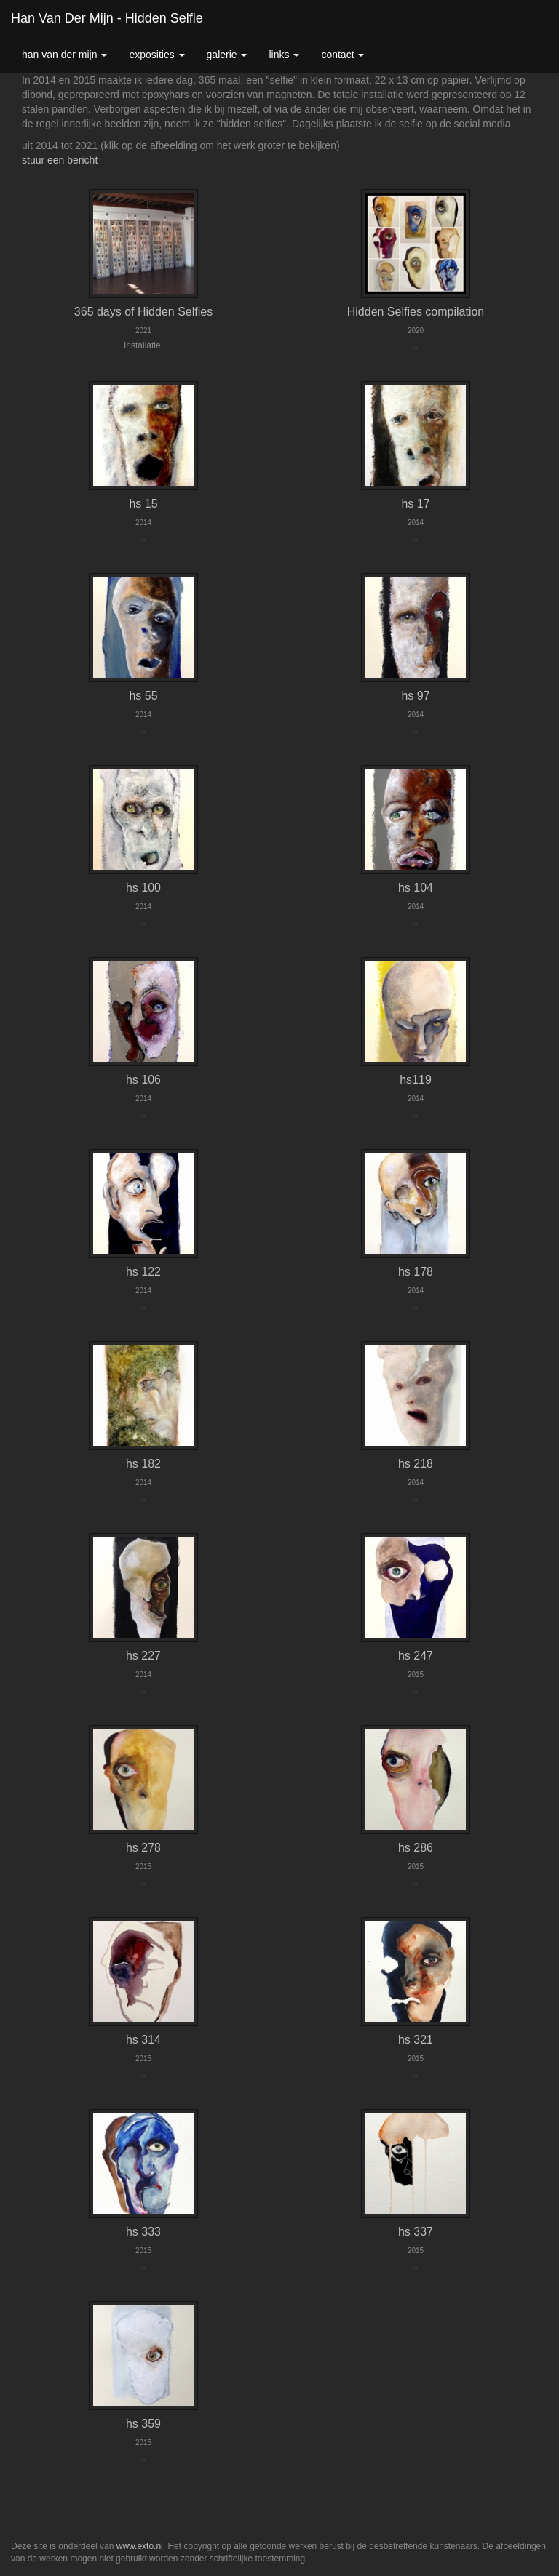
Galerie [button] (227, 54)
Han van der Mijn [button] (64, 54)
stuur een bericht (60, 160)
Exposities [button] (156, 54)
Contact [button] (342, 54)
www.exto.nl (139, 2546)
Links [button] (284, 54)
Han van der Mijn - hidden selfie (107, 18)
